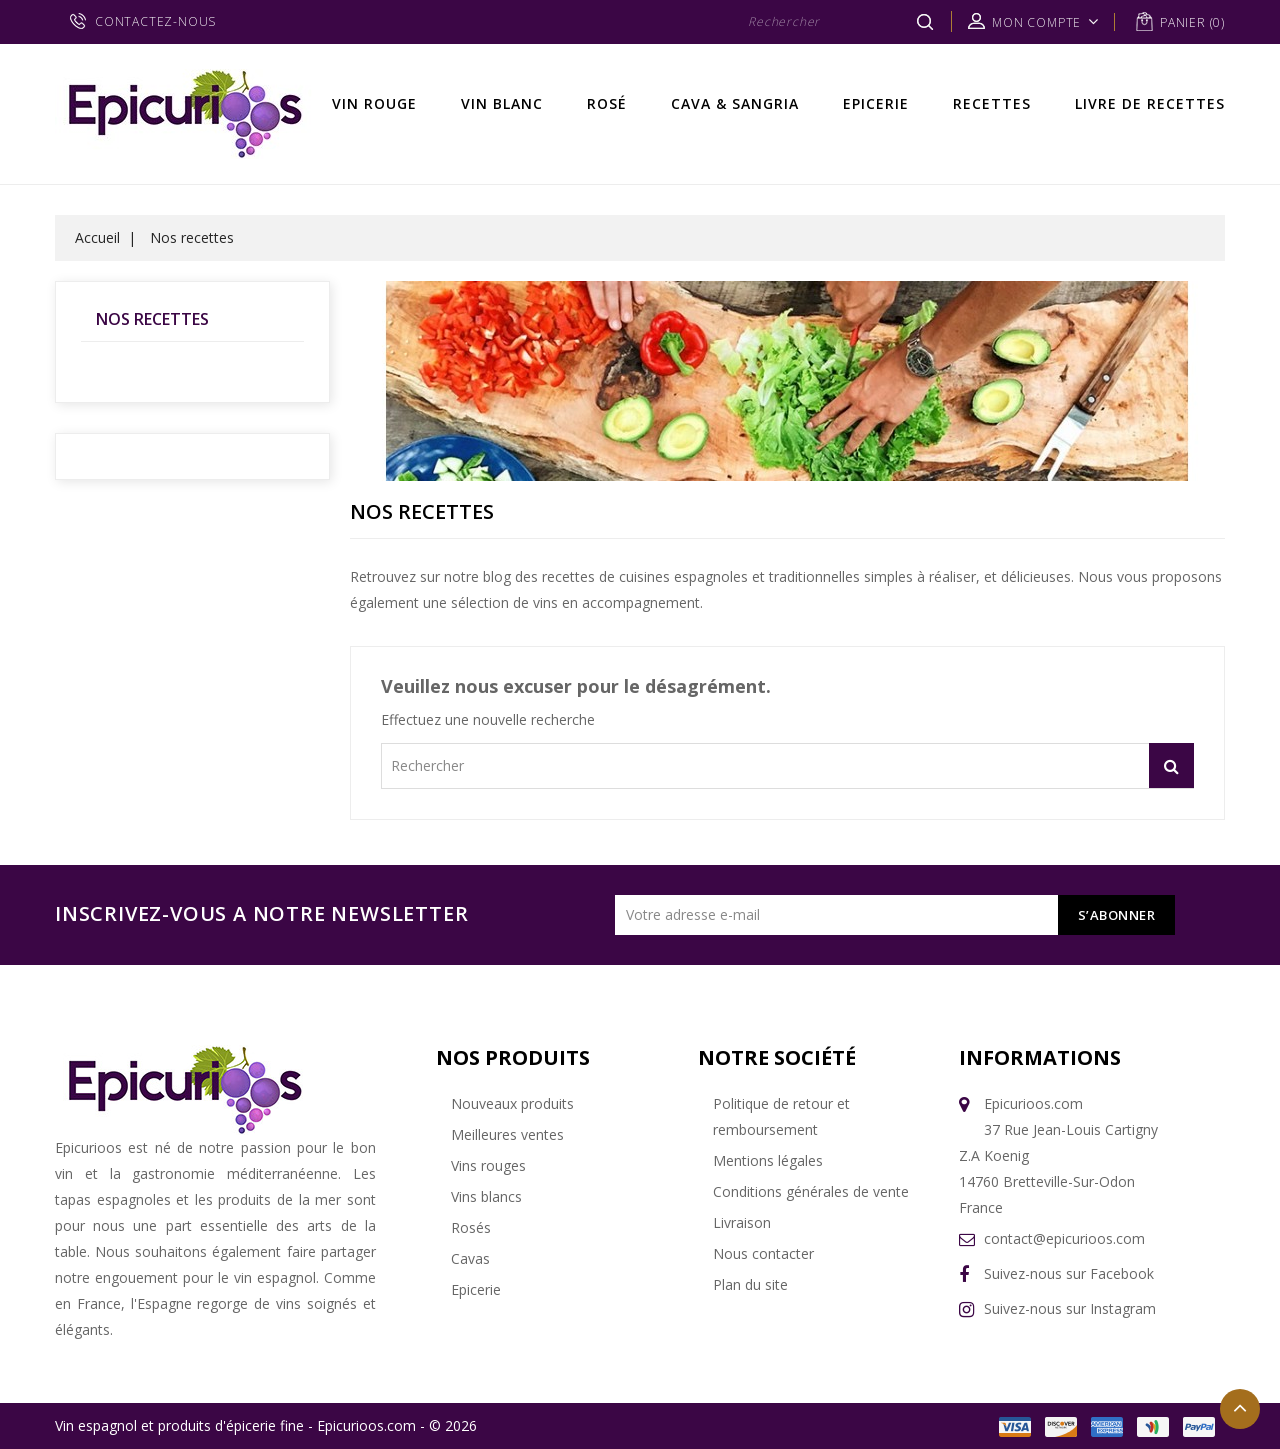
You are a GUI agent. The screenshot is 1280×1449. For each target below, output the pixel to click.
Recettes (992, 103)
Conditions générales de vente (811, 1191)
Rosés (471, 1227)
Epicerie (876, 103)
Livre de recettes (1150, 103)
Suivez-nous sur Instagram (1070, 1308)
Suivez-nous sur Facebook (1069, 1273)
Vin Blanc (502, 103)
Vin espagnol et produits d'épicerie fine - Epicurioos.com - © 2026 (266, 1425)
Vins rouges (488, 1165)
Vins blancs (486, 1196)
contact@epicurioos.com (1064, 1238)
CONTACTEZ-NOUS (155, 21)
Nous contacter (763, 1253)
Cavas (470, 1258)
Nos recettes (152, 319)
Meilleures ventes (507, 1134)
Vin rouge (374, 103)
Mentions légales (768, 1160)
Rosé (607, 103)
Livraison (742, 1222)
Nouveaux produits (512, 1103)
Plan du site (750, 1284)
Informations (1040, 1057)
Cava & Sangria (735, 103)
